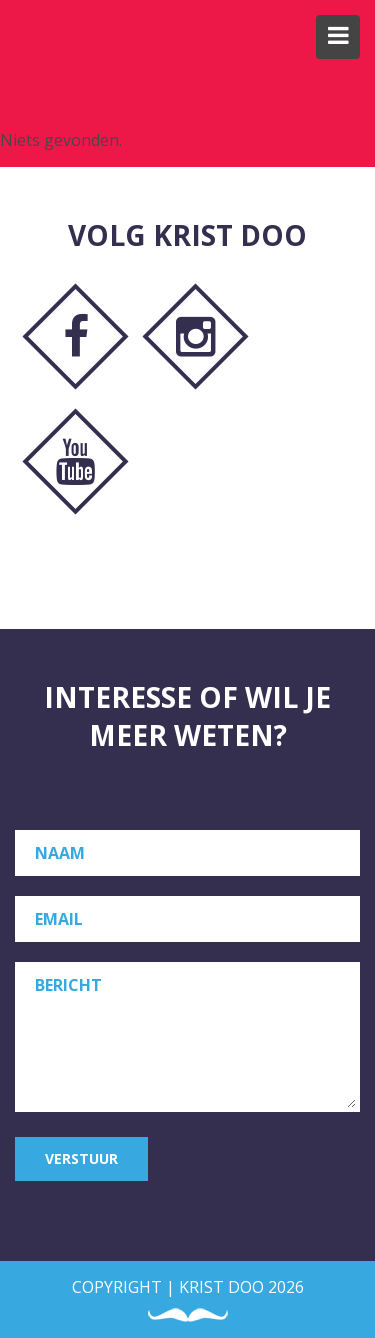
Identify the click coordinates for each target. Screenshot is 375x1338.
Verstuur (81, 1158)
